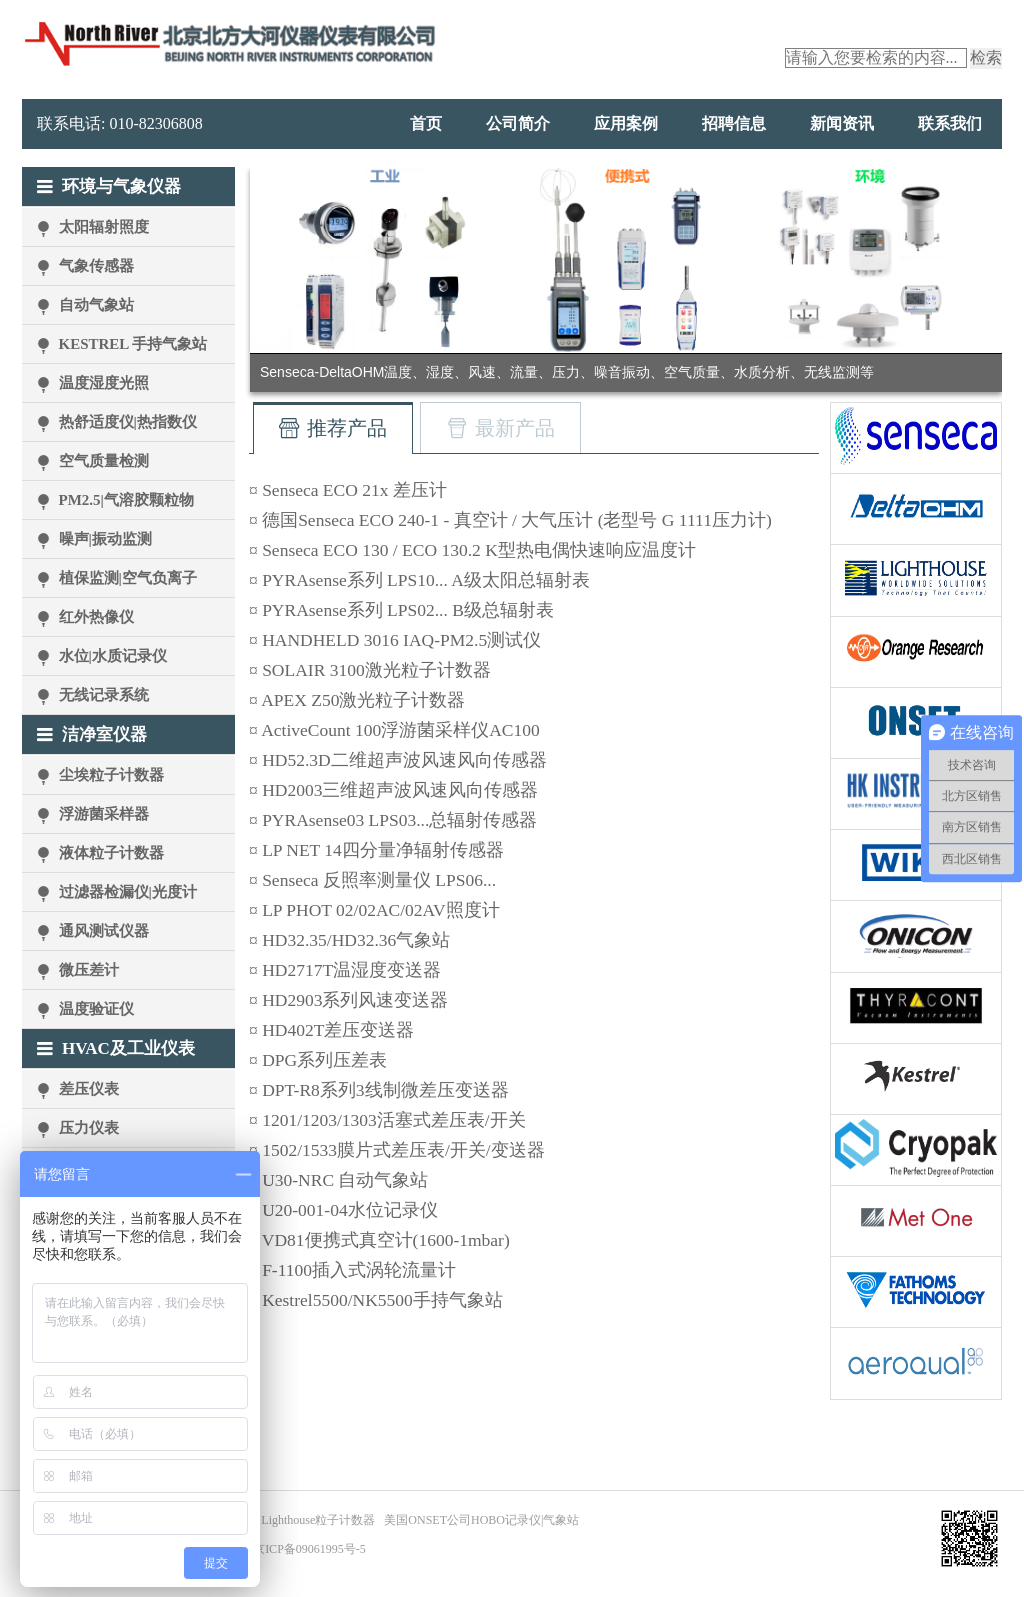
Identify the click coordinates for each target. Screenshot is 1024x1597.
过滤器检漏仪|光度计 (128, 892)
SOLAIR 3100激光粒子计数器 (376, 670)
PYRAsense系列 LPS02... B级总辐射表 (408, 610)
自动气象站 (96, 305)
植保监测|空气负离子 (128, 578)
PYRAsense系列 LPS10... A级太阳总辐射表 (426, 580)
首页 (426, 123)
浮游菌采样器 (104, 814)
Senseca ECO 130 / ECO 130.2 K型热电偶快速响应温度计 (479, 550)
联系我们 (950, 123)
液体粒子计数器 (111, 853)
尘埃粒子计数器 (111, 775)
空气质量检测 (104, 461)
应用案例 (626, 123)
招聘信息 (734, 123)
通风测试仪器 (104, 931)
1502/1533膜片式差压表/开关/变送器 (403, 1150)
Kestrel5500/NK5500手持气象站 (382, 1300)
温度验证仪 (96, 1009)
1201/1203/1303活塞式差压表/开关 (394, 1120)
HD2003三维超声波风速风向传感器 (400, 790)
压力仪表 (89, 1128)
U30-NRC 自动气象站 (345, 1180)
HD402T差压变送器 (338, 1030)
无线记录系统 (104, 695)
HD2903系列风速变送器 (355, 1000)
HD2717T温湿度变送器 (351, 970)
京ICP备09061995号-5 (309, 1549)
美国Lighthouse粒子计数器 (306, 1520)
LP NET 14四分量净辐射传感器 (383, 850)
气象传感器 (96, 266)
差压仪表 (89, 1089)
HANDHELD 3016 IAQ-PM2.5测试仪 (401, 640)
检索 (986, 57)
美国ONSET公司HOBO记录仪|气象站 (481, 1520)
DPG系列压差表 (324, 1060)
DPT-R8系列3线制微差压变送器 (385, 1090)
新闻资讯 (842, 123)
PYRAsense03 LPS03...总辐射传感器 (399, 820)
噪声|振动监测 (105, 539)
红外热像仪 (96, 617)
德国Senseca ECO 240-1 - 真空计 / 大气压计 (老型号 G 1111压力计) (517, 520)
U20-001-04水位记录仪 (350, 1210)
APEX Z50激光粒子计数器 (363, 700)
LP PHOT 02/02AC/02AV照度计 (380, 910)
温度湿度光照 (104, 383)
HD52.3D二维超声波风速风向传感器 (404, 760)
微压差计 (89, 970)
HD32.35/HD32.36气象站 (356, 940)
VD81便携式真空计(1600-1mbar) (386, 1240)
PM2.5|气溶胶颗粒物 (126, 500)
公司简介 (518, 123)
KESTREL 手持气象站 (133, 344)
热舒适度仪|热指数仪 (128, 422)
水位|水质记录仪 (113, 656)
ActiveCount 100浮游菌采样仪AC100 (400, 730)
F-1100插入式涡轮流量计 (359, 1270)
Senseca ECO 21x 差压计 (354, 490)
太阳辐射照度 (104, 227)
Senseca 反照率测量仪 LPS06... (379, 880)
